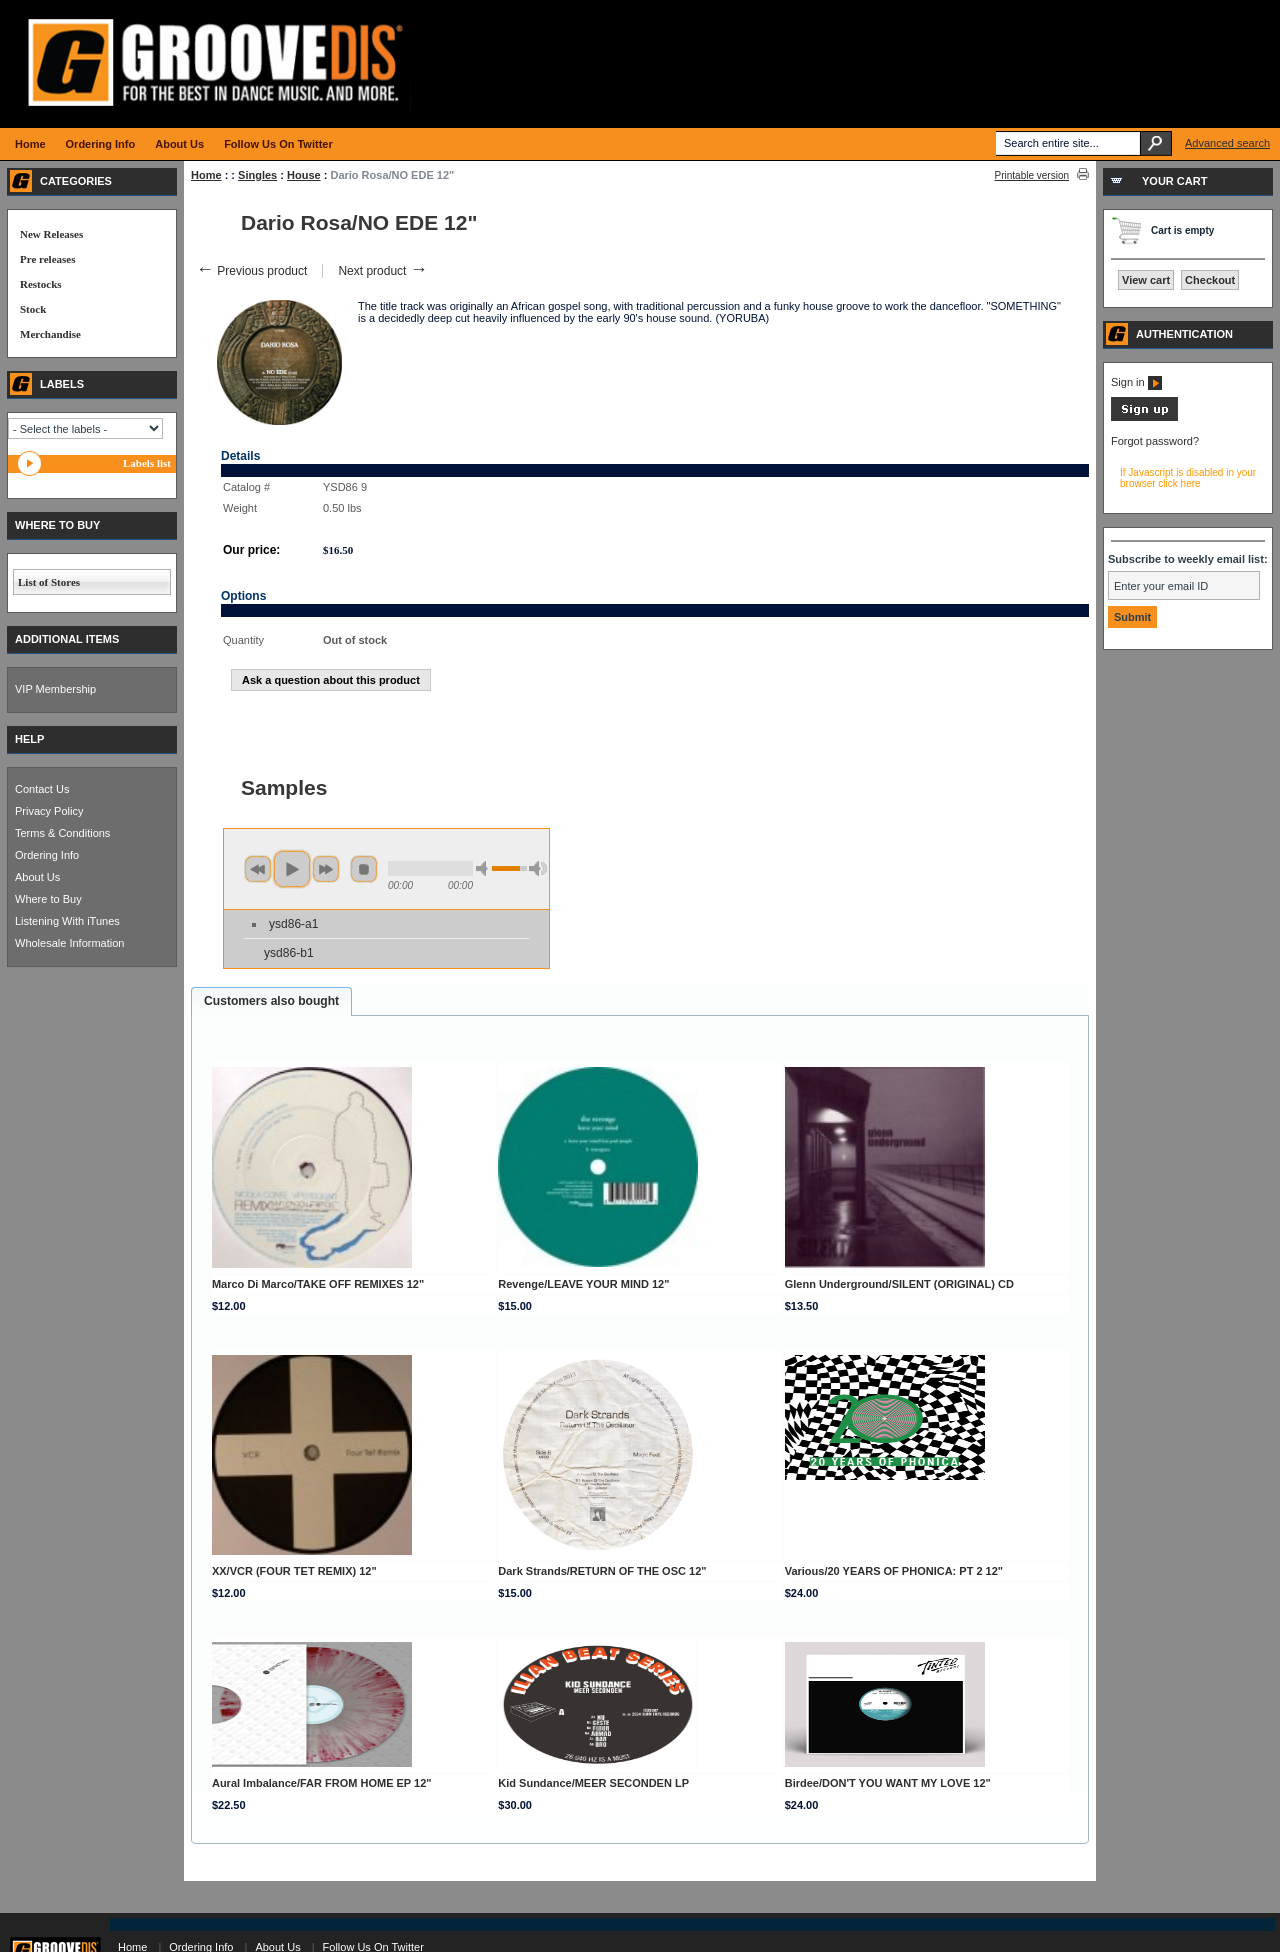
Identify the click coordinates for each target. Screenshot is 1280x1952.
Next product (382, 271)
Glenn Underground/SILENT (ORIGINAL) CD (899, 1284)
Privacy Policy (49, 811)
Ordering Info (47, 855)
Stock (33, 309)
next (326, 869)
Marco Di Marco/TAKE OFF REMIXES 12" (318, 1284)
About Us (37, 877)
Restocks (41, 284)
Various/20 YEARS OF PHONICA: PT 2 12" (894, 1571)
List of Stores (49, 582)
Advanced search (1227, 143)
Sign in (1136, 382)
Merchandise (50, 334)
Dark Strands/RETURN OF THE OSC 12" (602, 1571)
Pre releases (47, 259)
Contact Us (42, 789)
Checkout (1210, 280)
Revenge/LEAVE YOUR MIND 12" (583, 1284)
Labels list (147, 463)
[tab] (271, 1002)
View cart (1146, 280)
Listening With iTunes (67, 921)
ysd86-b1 (289, 953)
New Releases (51, 234)
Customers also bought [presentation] (271, 1001)
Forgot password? (1155, 441)
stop (364, 869)
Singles (257, 175)
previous (258, 869)
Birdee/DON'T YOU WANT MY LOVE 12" (888, 1783)
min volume (485, 868)
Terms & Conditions (62, 833)
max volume (538, 868)
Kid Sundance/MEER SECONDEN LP (593, 1783)
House (304, 175)
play (292, 869)
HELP (29, 739)
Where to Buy (48, 899)
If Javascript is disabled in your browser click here (1188, 478)
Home (206, 175)
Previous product (251, 271)
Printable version (1032, 175)
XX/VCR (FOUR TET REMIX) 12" (294, 1571)
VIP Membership (55, 689)
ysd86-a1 (293, 924)
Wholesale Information (69, 943)
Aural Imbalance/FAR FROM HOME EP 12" (322, 1783)
